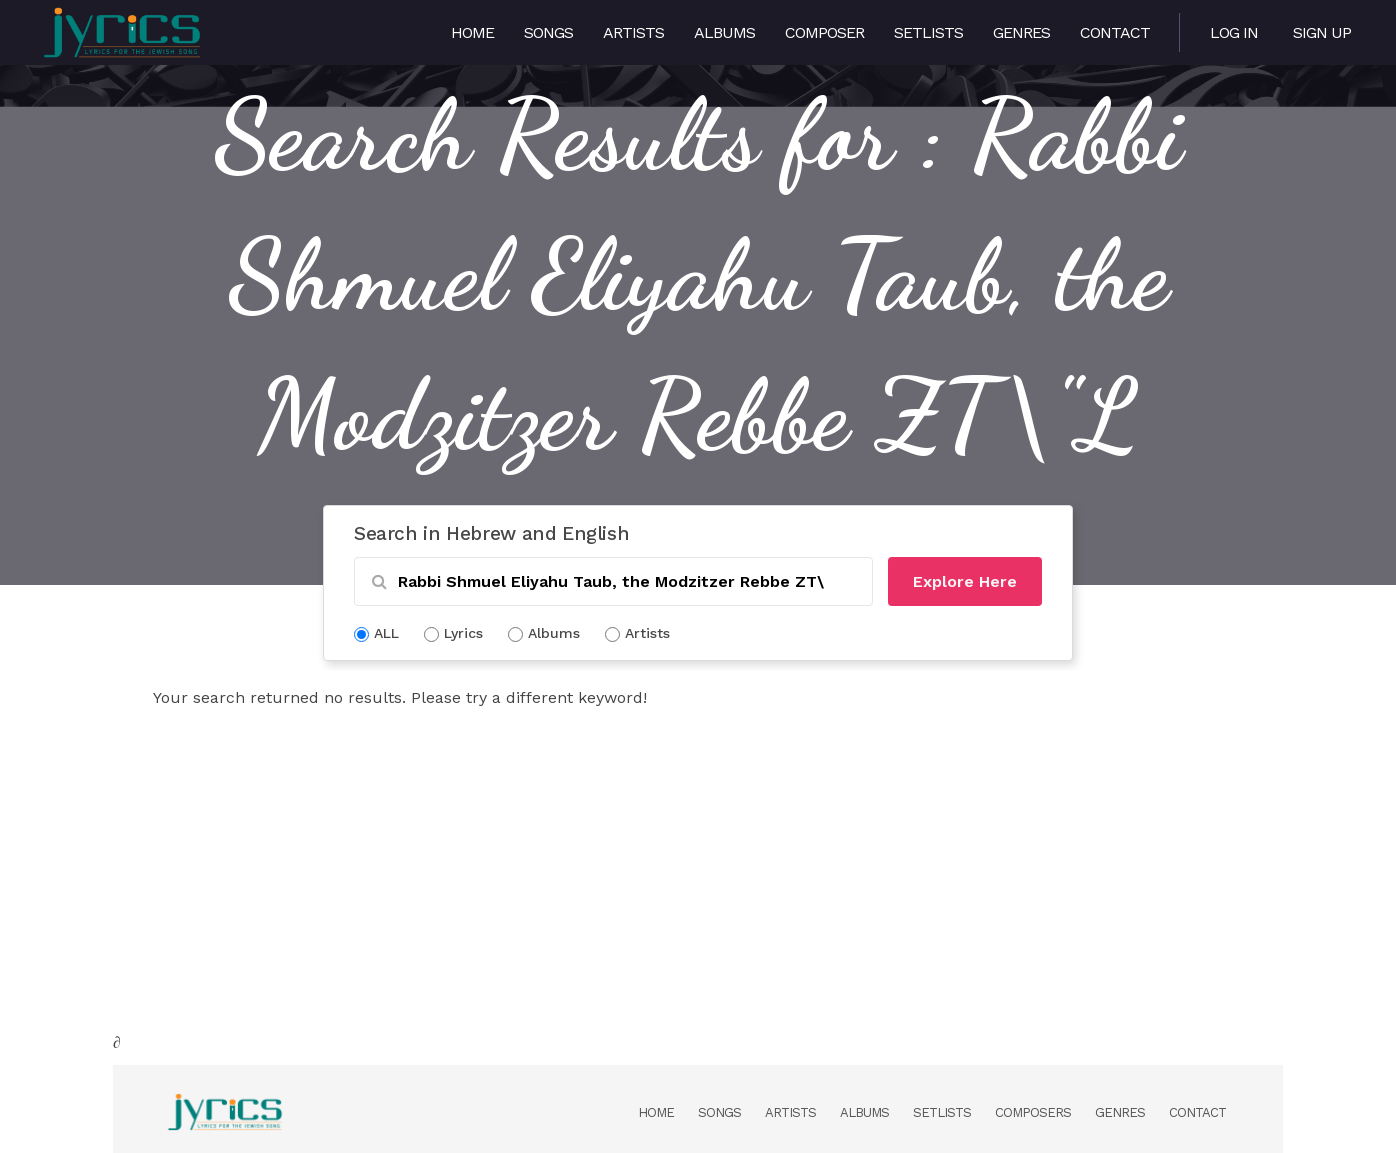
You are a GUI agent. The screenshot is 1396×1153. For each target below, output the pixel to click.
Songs (548, 32)
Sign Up (1322, 32)
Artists (633, 32)
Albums (724, 32)
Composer (824, 32)
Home (472, 32)
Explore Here (965, 581)
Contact (1115, 32)
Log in (1234, 32)
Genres (1021, 32)
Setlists (928, 32)
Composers (1033, 1112)
